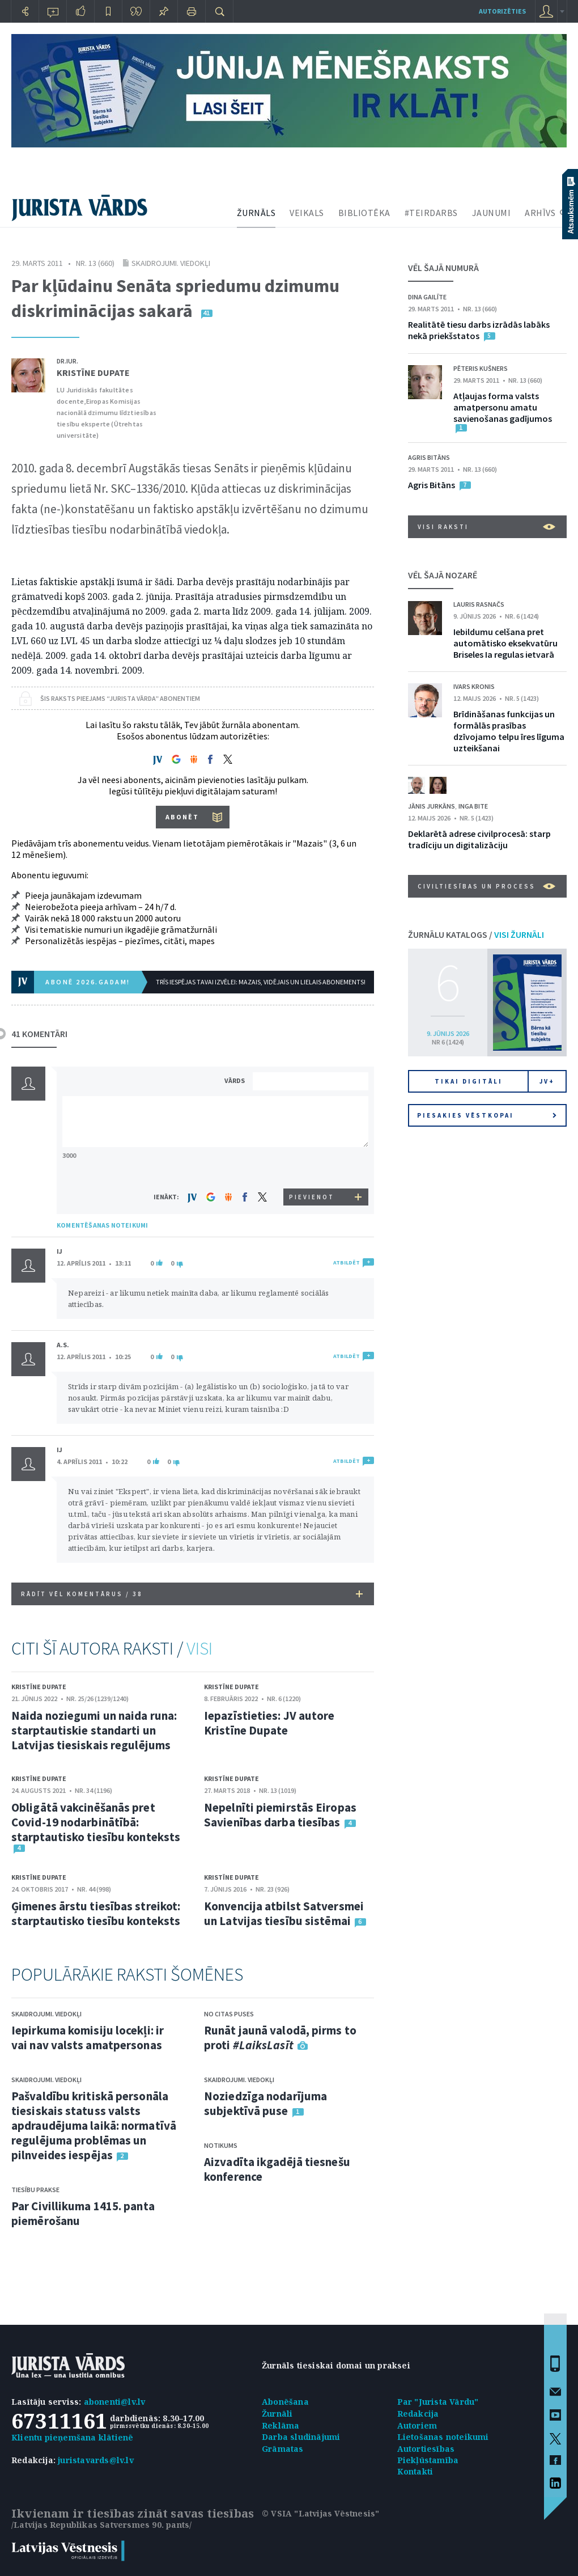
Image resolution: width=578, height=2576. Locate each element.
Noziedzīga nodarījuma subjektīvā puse (265, 2103)
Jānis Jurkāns (431, 806)
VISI (199, 1648)
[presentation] (312, 1167)
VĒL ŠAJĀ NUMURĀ (443, 267)
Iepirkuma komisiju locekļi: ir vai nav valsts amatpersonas (87, 2038)
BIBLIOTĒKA (364, 212)
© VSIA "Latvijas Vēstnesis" (320, 2513)
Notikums (220, 2145)
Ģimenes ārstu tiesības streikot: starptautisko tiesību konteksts (95, 1913)
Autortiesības (426, 2448)
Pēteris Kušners (480, 368)
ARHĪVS (540, 212)
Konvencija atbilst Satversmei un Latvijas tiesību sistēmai (284, 1913)
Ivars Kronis (474, 686)
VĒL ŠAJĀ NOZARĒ (442, 575)
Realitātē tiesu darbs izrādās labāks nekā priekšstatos (479, 330)
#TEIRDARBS (431, 212)
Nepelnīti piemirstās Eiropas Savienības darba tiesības (280, 1815)
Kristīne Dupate (93, 372)
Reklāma (280, 2425)
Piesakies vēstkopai (486, 1115)
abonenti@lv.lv (115, 2401)
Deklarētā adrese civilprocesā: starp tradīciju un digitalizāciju (479, 839)
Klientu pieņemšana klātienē (72, 2437)
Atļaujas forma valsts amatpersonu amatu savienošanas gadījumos (502, 407)
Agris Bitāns (429, 457)
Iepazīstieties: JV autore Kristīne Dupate (269, 1723)
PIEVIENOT (311, 1197)
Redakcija (418, 2413)
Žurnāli (277, 2413)
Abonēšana (285, 2401)
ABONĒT (182, 817)
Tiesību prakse (35, 2189)
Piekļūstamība (428, 2460)
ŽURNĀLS (256, 212)
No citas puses (229, 2014)
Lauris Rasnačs (478, 604)
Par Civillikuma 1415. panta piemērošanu (83, 2213)
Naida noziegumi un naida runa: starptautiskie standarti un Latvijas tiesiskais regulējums (94, 1730)
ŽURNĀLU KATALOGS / (476, 934)
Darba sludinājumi (301, 2436)
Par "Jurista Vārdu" (438, 2401)
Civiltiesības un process (486, 886)
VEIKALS (307, 212)
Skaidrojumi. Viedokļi (170, 263)
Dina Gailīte (427, 297)
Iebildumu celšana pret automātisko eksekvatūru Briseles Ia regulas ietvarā (505, 643)
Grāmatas (283, 2448)
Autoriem (417, 2425)
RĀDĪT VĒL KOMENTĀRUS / (192, 1594)
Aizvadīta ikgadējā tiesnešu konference (277, 2169)
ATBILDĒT (346, 1262)
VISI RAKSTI (486, 527)
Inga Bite (473, 806)
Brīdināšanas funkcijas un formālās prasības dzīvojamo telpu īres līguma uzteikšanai (508, 731)
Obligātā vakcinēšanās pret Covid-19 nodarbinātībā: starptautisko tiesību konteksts (95, 1822)
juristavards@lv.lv (96, 2460)
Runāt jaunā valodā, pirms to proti (280, 2038)
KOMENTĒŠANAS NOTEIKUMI (102, 1225)
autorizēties (502, 11)
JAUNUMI (491, 212)
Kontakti (415, 2471)
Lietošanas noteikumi (443, 2436)
